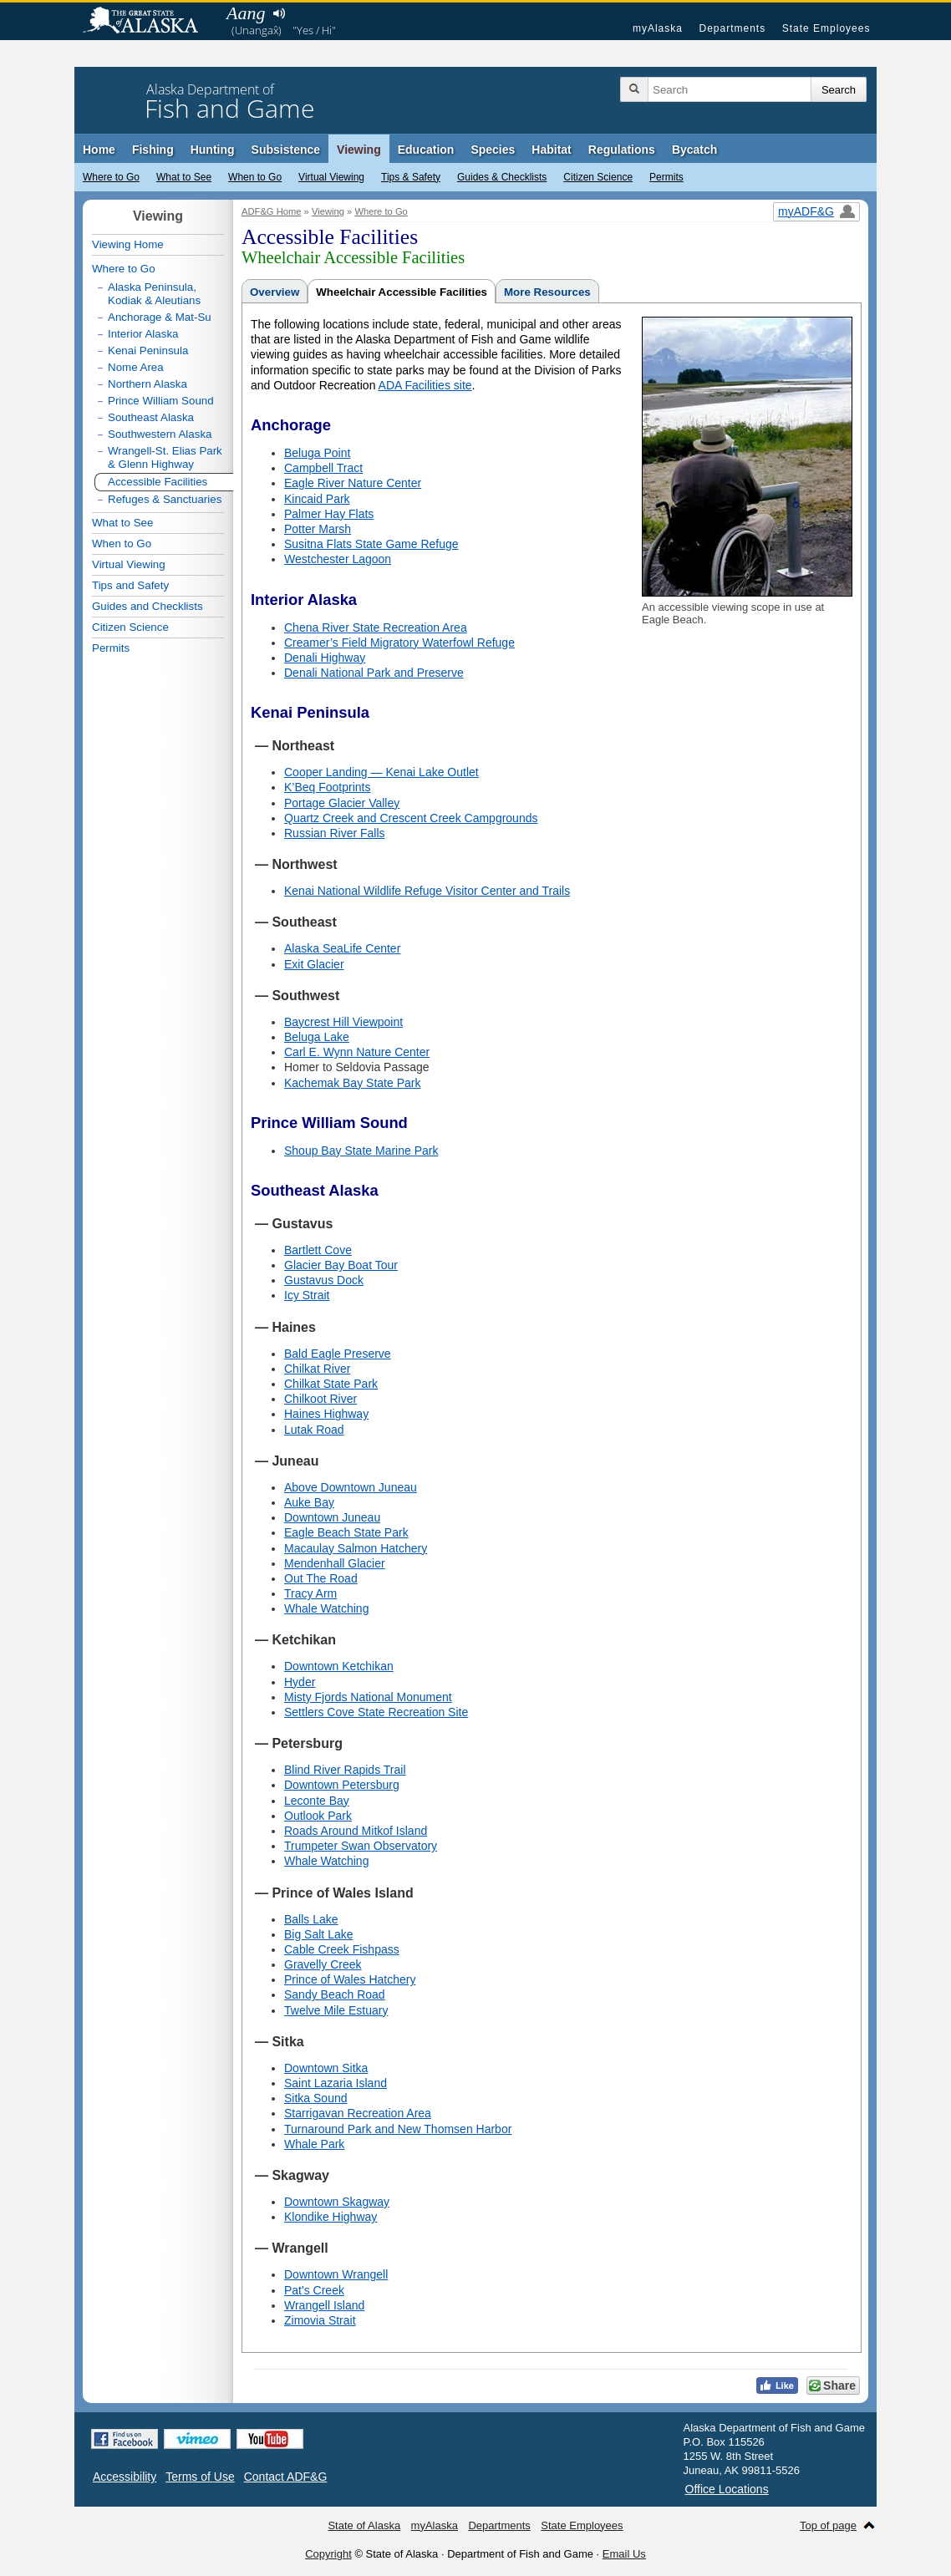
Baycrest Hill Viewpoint (343, 1022)
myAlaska (658, 28)
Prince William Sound (161, 400)
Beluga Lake (316, 1037)
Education (426, 149)
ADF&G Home (272, 211)
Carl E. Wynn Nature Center (357, 1052)
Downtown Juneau (332, 1517)
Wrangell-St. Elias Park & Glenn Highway (165, 457)
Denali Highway (324, 657)
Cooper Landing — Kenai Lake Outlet (381, 772)
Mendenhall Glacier (334, 1563)
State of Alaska (149, 22)
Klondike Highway (330, 2216)
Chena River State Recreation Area (375, 627)
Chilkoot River (320, 1398)
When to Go (255, 177)
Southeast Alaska (151, 417)
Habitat (551, 149)
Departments (732, 28)
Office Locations (727, 2489)
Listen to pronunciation (278, 13)
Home (99, 149)
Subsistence (286, 149)
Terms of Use (199, 2476)
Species (492, 149)
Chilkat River (317, 1368)
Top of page (828, 2525)
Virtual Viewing (331, 177)
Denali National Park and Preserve (374, 672)
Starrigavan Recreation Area (357, 2113)
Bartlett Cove (318, 1250)
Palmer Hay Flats (329, 514)
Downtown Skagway (336, 2201)
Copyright (328, 2554)
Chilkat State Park (331, 1383)
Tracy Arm (310, 1593)
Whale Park (314, 2144)
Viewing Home (128, 244)
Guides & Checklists (502, 177)
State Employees (826, 28)
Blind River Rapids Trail (345, 1769)
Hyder (299, 1682)
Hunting (213, 149)
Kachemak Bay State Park (352, 1083)
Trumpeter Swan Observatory (360, 1845)
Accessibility (124, 2476)
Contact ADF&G (286, 2476)
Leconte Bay (316, 1800)
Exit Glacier (314, 964)
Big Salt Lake (318, 1934)
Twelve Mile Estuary (336, 2010)
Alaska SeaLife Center (342, 948)
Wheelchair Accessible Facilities (401, 292)
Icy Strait (306, 1295)
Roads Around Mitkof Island (355, 1830)
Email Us (624, 2554)
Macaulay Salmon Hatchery (355, 1548)
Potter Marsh (317, 529)
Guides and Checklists (147, 606)
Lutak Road (314, 1429)
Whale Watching (326, 1608)
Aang (245, 13)
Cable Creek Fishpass (341, 1949)
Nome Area (136, 367)
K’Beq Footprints (327, 787)
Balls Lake (311, 1919)
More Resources (547, 292)
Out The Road (321, 1578)
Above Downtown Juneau (350, 1487)
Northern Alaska (147, 384)
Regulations (621, 149)
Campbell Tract (323, 468)
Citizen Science (598, 177)
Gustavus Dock (324, 1280)
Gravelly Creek (323, 1964)
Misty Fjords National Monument (368, 1697)
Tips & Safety (410, 177)
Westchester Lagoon (337, 559)
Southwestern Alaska (159, 434)
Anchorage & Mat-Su (159, 317)
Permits (666, 177)
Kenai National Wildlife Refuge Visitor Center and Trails (427, 890)
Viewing (359, 149)
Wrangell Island (324, 2305)
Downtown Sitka (326, 2068)
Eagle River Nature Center (352, 483)
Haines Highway (326, 1413)
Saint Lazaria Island (335, 2083)
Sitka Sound (316, 2098)
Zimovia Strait (320, 2320)
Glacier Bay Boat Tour (341, 1265)
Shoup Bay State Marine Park (361, 1150)
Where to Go (111, 177)
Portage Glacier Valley (341, 803)
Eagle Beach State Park (346, 1532)
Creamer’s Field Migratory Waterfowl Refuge (399, 642)
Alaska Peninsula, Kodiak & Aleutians (154, 294)
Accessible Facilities (157, 481)
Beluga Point (317, 453)
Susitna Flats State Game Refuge (371, 544)
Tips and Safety (130, 585)
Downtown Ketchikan (339, 1666)
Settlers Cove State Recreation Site (376, 1712)
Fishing (153, 149)
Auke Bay (309, 1502)
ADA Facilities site (425, 385)
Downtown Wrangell (336, 2274)
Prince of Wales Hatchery (349, 1979)
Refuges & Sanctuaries (164, 499)
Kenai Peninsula (148, 350)
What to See (183, 177)
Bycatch (694, 149)
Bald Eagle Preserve (337, 1353)
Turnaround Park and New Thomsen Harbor (397, 2129)
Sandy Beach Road (334, 1994)
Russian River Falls (334, 833)
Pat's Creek (314, 2290)
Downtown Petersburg (341, 1784)
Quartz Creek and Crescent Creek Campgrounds (410, 818)
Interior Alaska (143, 334)
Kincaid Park (317, 499)
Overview (274, 292)
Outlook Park (318, 1815)
